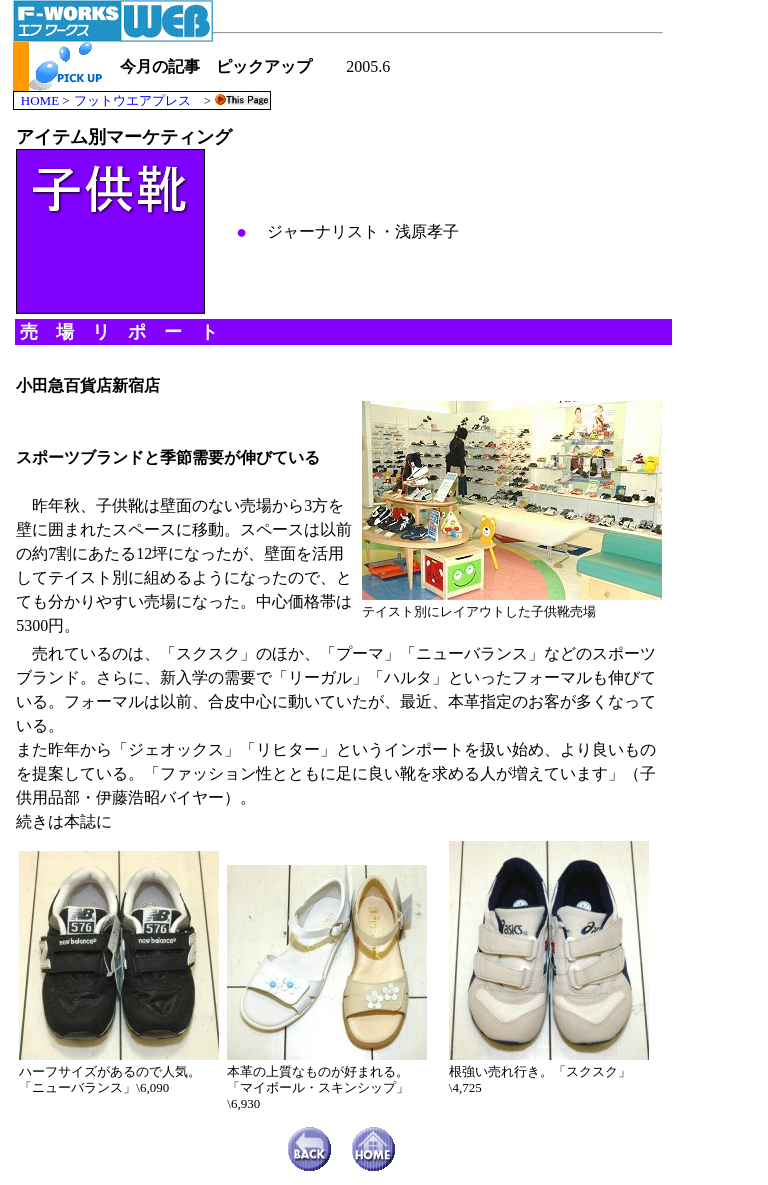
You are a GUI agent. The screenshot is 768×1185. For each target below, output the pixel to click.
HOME (40, 100)
